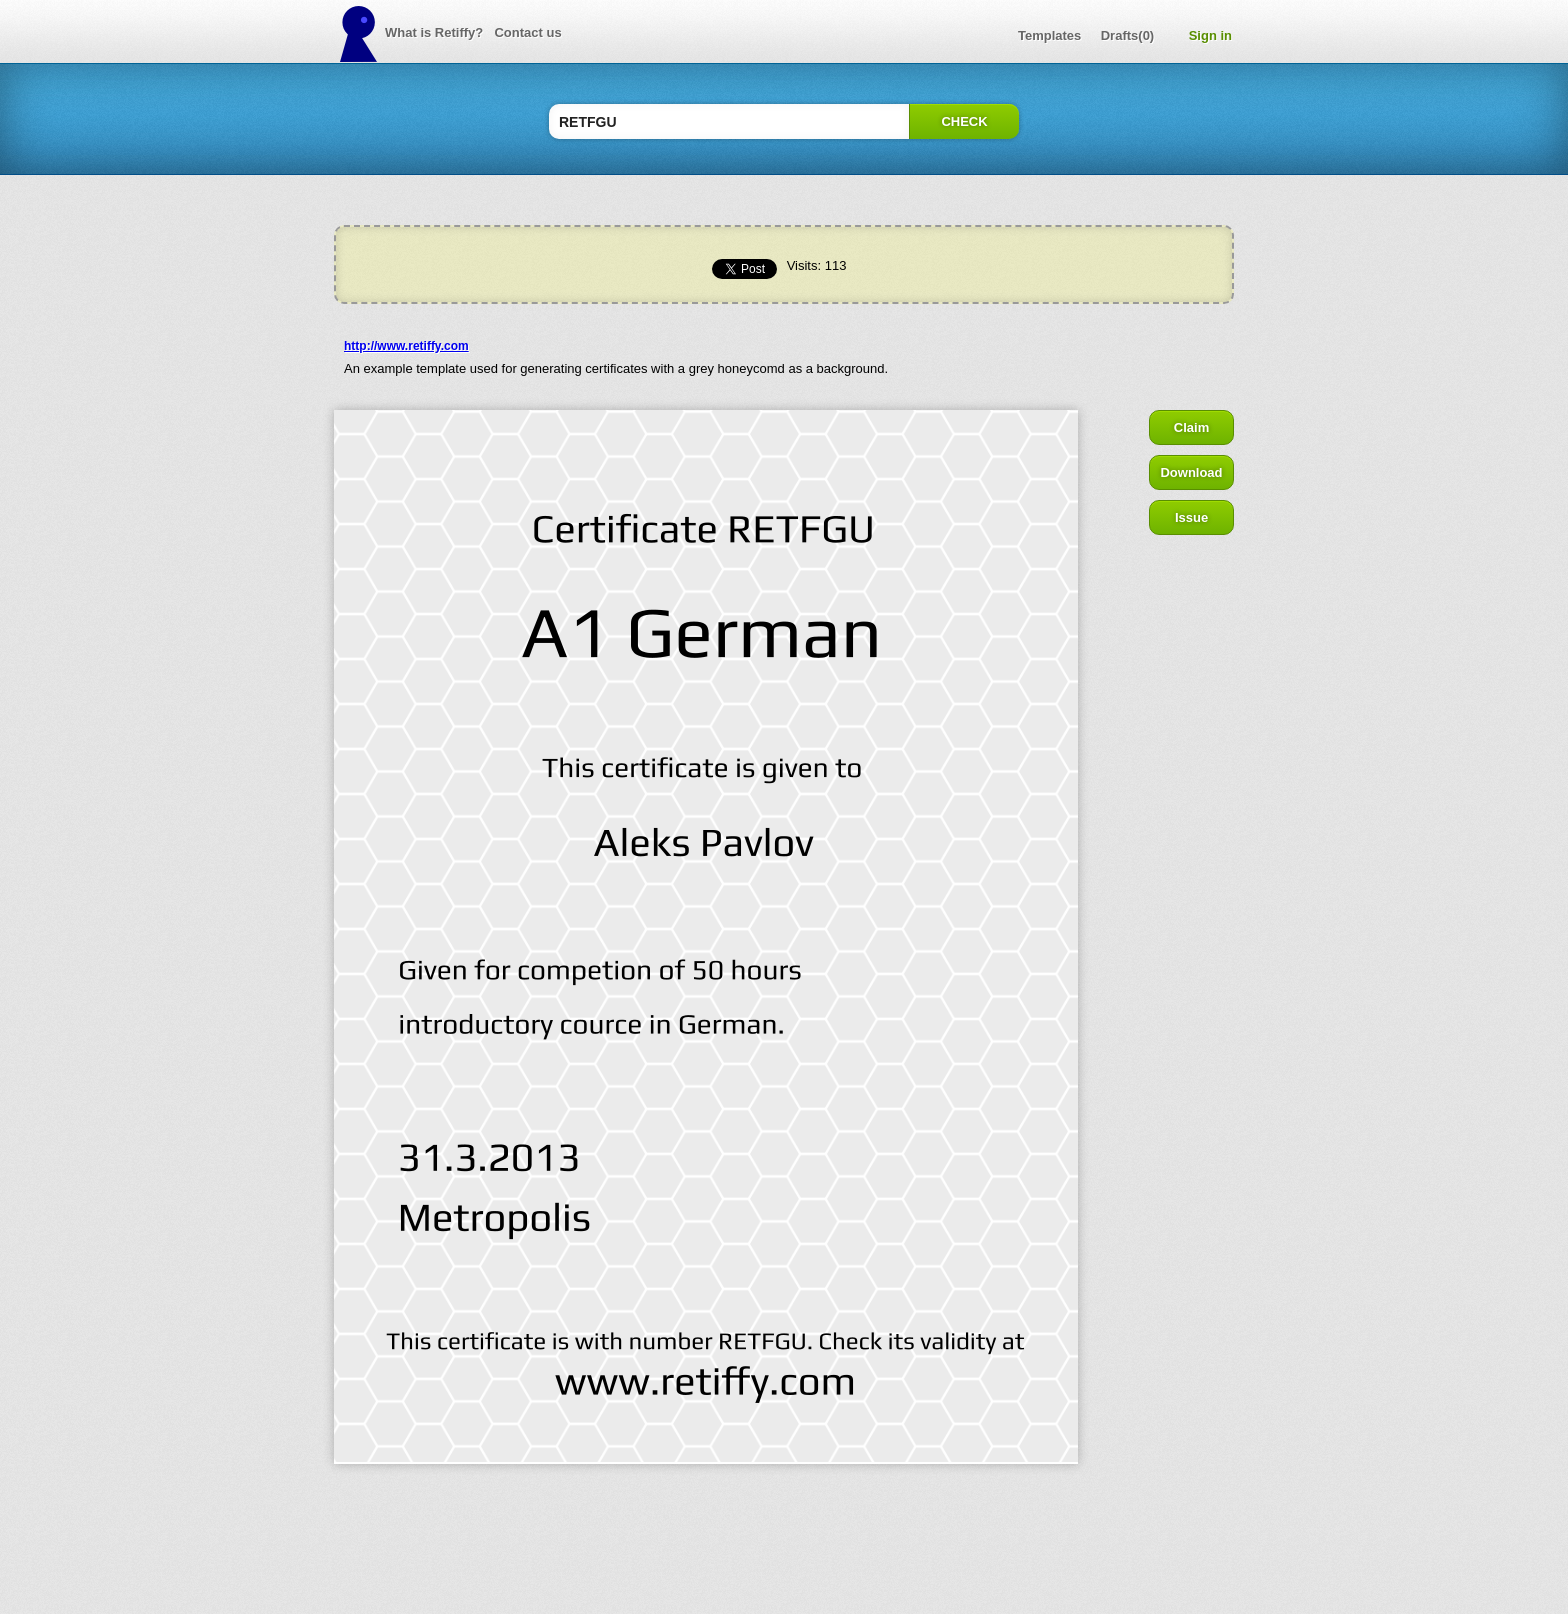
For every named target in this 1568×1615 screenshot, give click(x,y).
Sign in (1210, 35)
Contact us (527, 32)
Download (1191, 472)
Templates (1049, 35)
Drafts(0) (1127, 35)
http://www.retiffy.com (406, 346)
